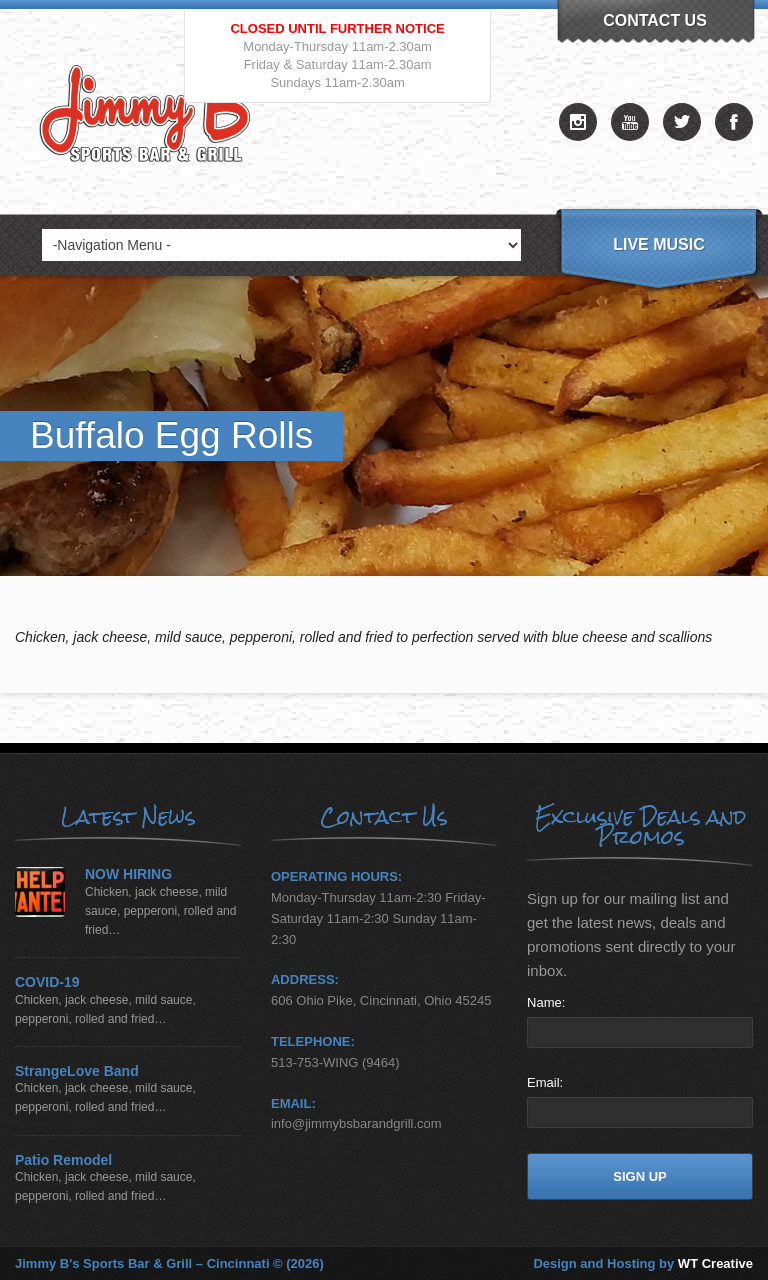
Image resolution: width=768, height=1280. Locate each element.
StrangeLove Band (77, 1071)
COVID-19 (47, 982)
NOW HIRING (128, 874)
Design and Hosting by (643, 1263)
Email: (545, 1082)
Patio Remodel (63, 1160)
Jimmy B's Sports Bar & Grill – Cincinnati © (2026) (169, 1263)
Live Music (659, 244)
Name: (546, 1002)
